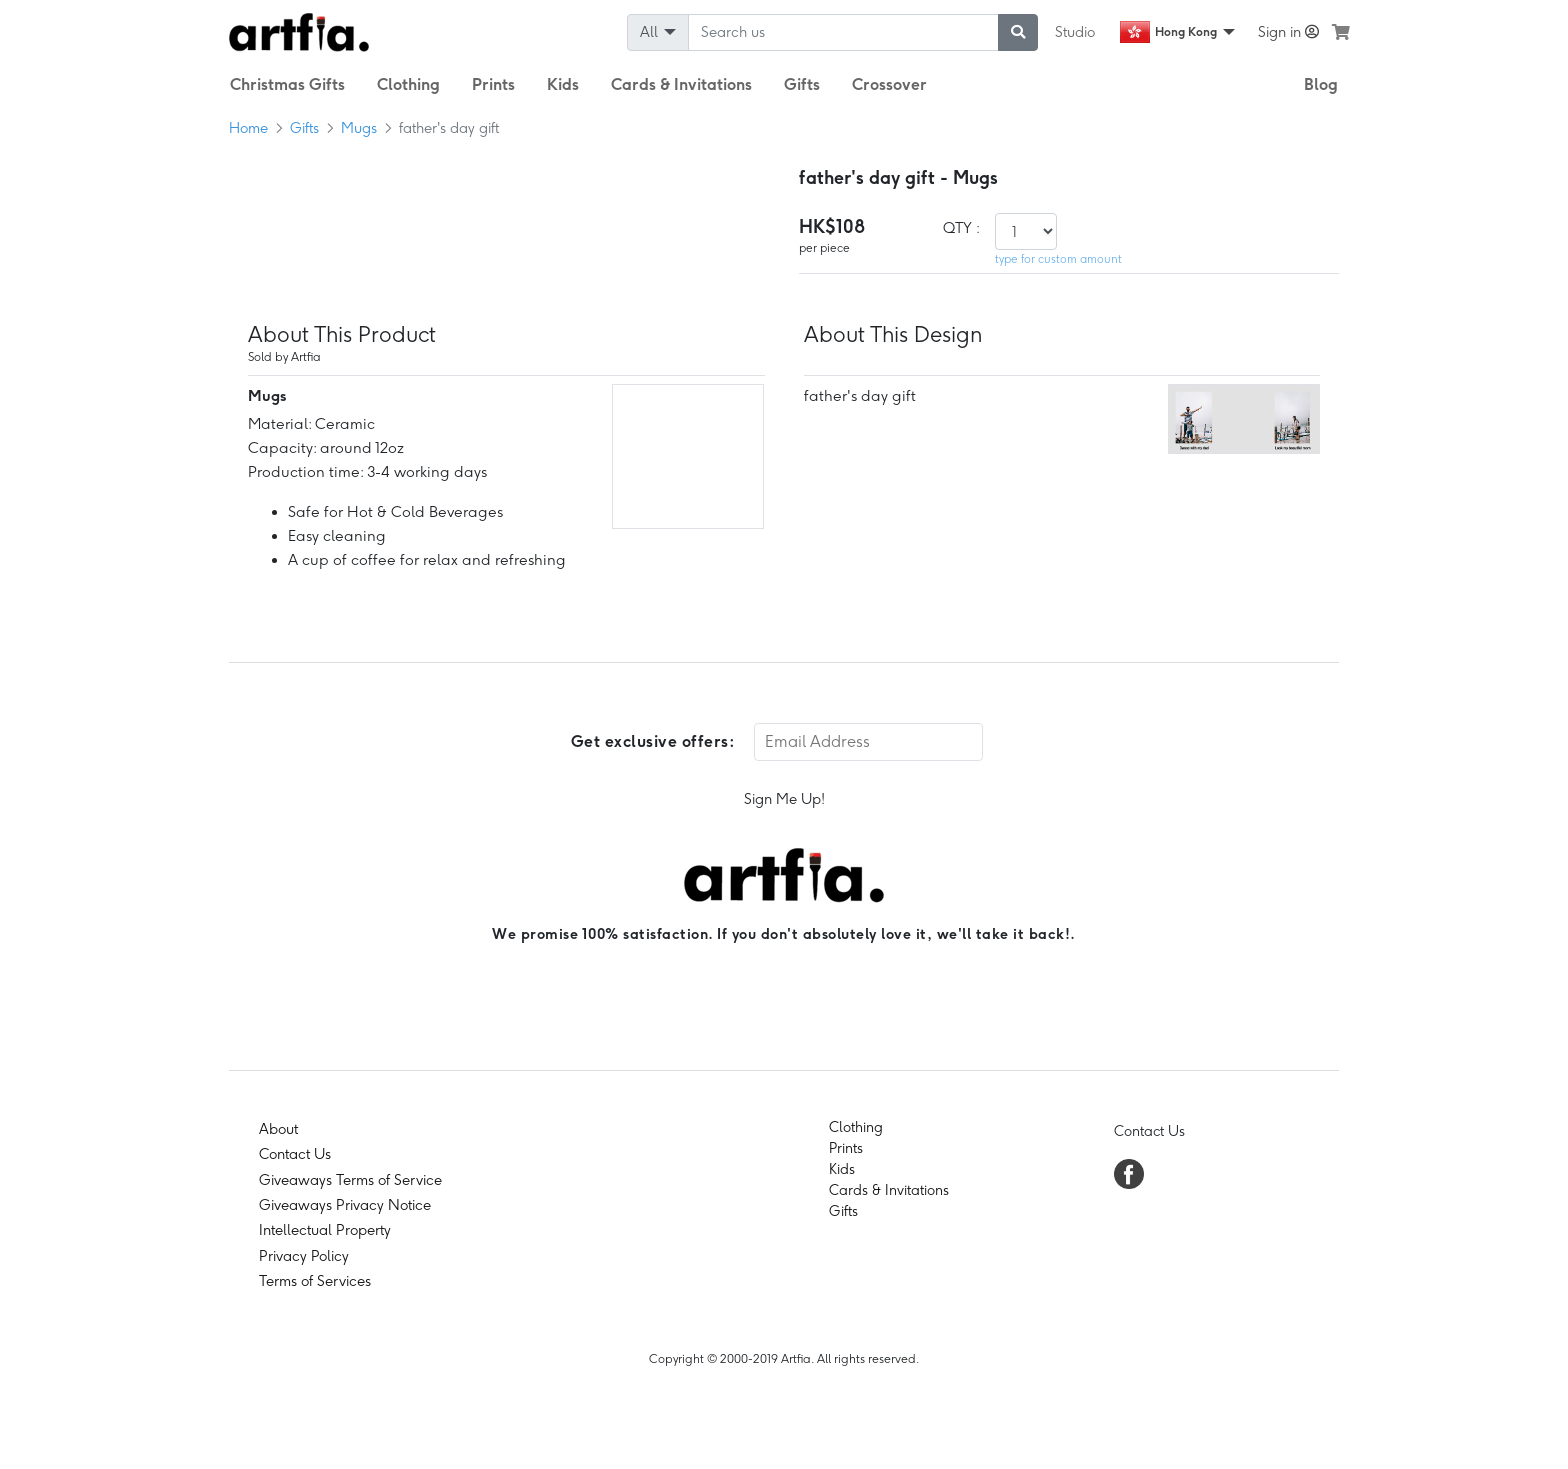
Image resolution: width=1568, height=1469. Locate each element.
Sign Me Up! (784, 799)
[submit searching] (1018, 32)
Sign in (1288, 32)
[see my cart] (1341, 32)
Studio (1075, 32)
